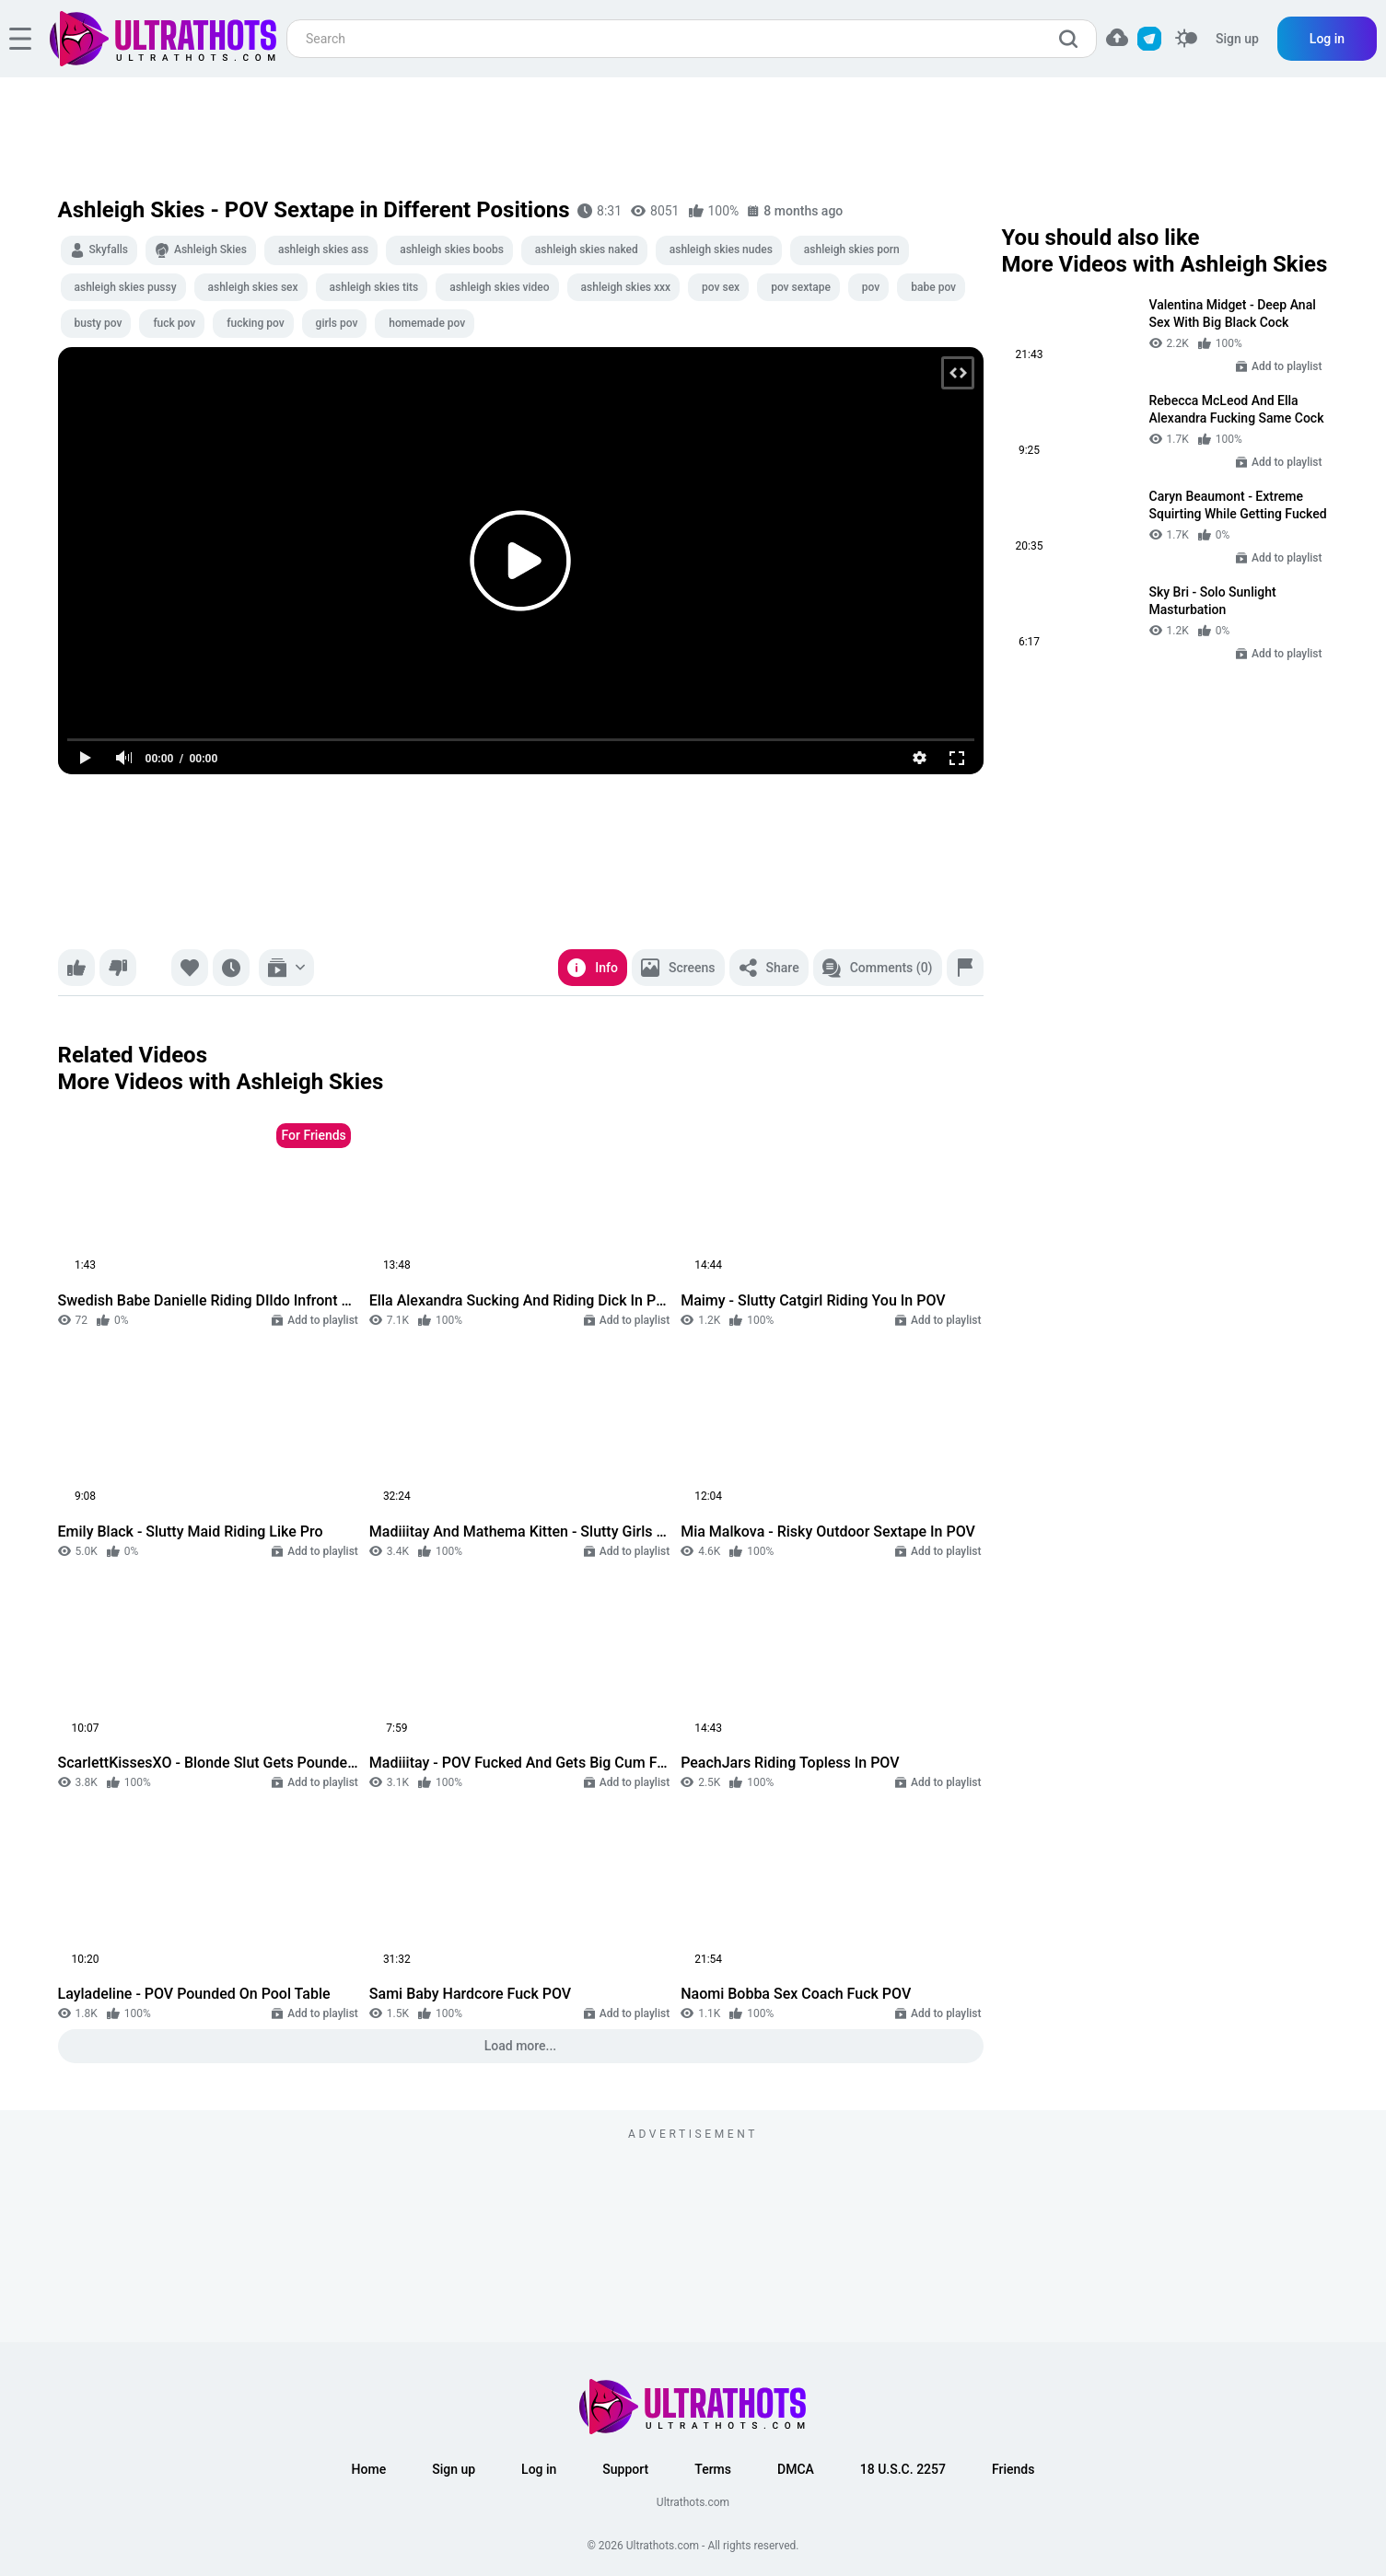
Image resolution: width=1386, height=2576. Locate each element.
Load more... (520, 2045)
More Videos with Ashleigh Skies (221, 1082)
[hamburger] (20, 39)
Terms (712, 2469)
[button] (1117, 37)
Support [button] (625, 2469)
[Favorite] (189, 967)
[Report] (965, 967)
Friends (1013, 2469)
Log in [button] (538, 2469)
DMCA (795, 2469)
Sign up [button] (453, 2469)
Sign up (1237, 38)
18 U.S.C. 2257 (903, 2469)
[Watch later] (231, 967)
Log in (1327, 38)
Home (369, 2469)
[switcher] (1186, 39)
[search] (1073, 38)
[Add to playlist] (286, 967)
